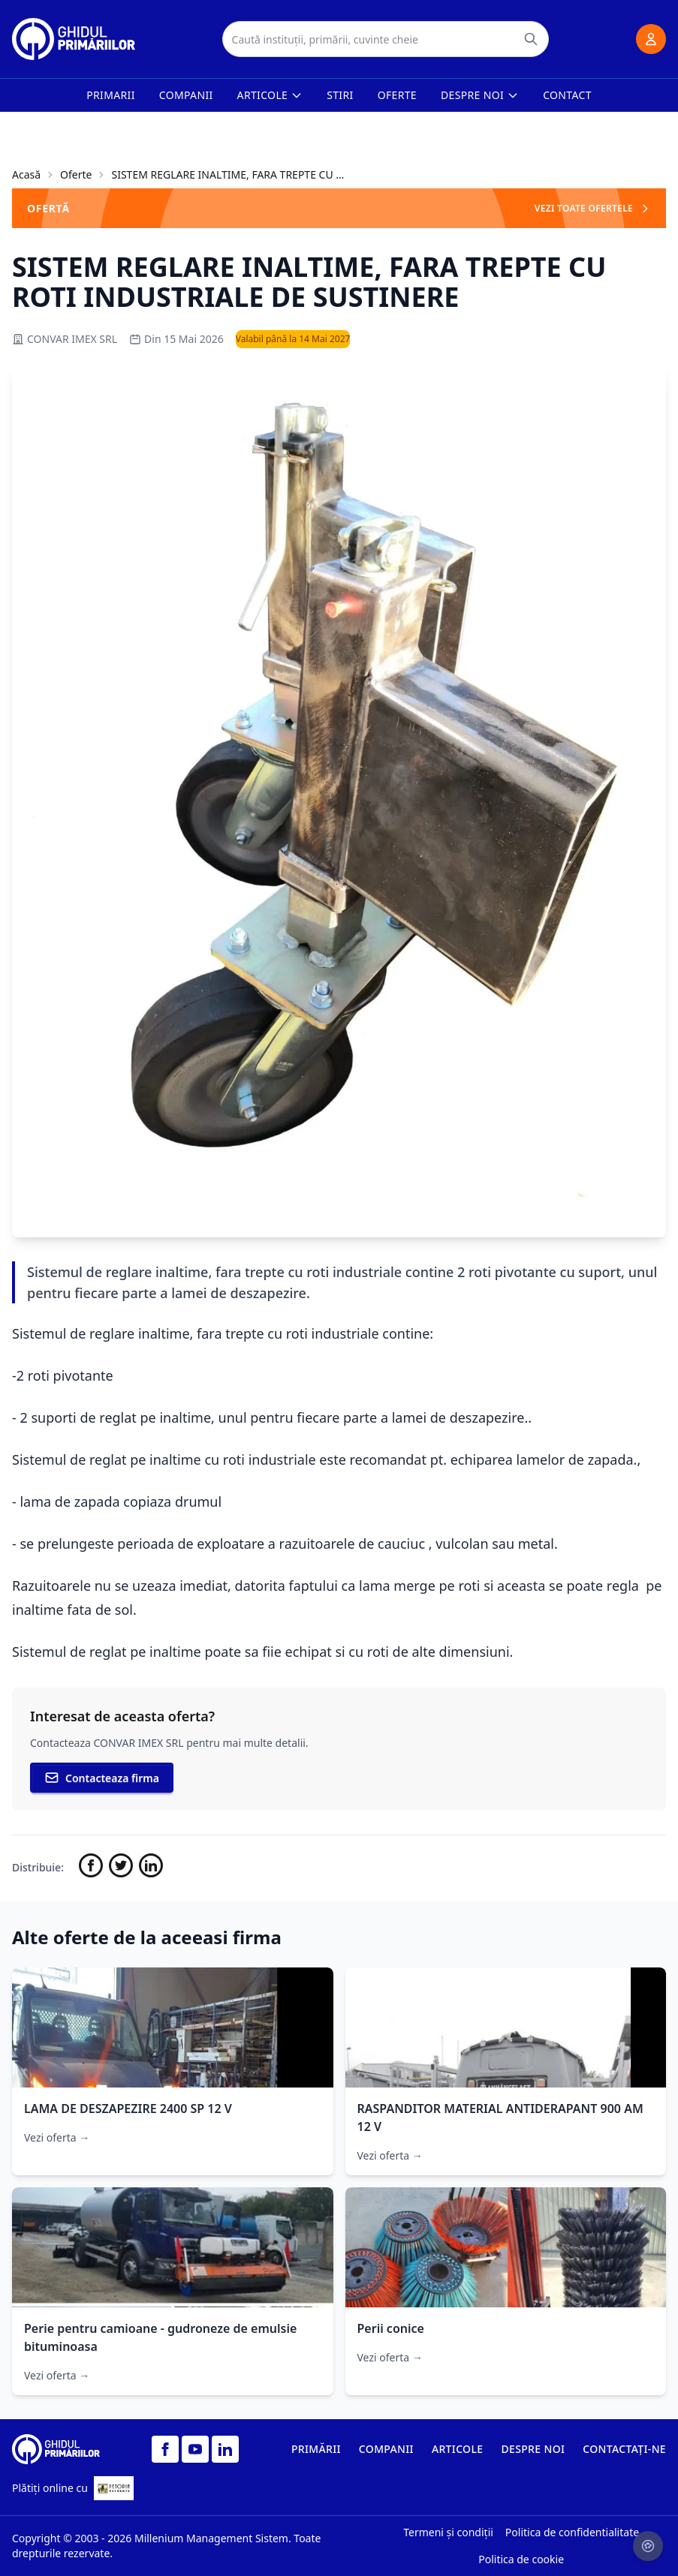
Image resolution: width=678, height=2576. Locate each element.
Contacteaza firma (101, 1777)
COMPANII (386, 2449)
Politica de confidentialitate (572, 2532)
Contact (567, 95)
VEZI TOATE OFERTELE (593, 208)
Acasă (26, 174)
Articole (270, 95)
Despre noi (480, 95)
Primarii (110, 95)
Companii (186, 95)
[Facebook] (165, 2449)
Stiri (340, 95)
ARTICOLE (458, 2449)
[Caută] (531, 39)
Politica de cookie (521, 2559)
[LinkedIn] (225, 2449)
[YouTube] (195, 2449)
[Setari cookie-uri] (648, 2546)
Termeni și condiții (448, 2532)
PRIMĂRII (316, 2449)
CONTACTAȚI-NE (624, 2449)
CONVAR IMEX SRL (64, 339)
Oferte (397, 95)
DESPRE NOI (533, 2449)
